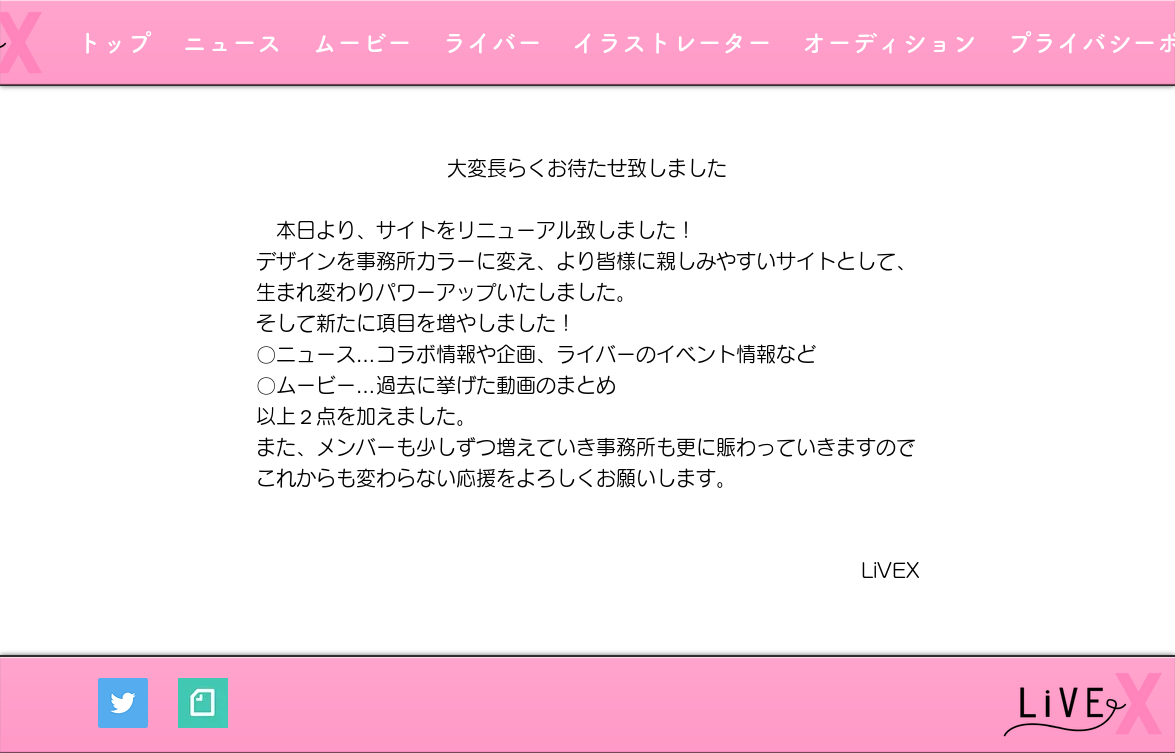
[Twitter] (123, 703)
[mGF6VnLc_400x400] (203, 703)
